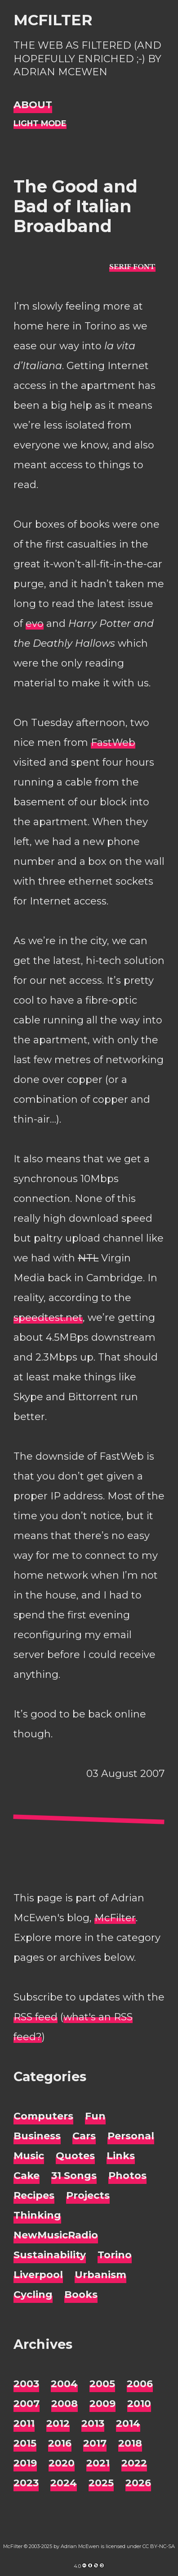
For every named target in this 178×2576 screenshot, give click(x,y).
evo (35, 623)
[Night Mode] (40, 124)
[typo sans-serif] (132, 266)
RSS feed (35, 2017)
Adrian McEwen (80, 2546)
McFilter (52, 20)
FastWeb (113, 742)
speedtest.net (48, 1317)
